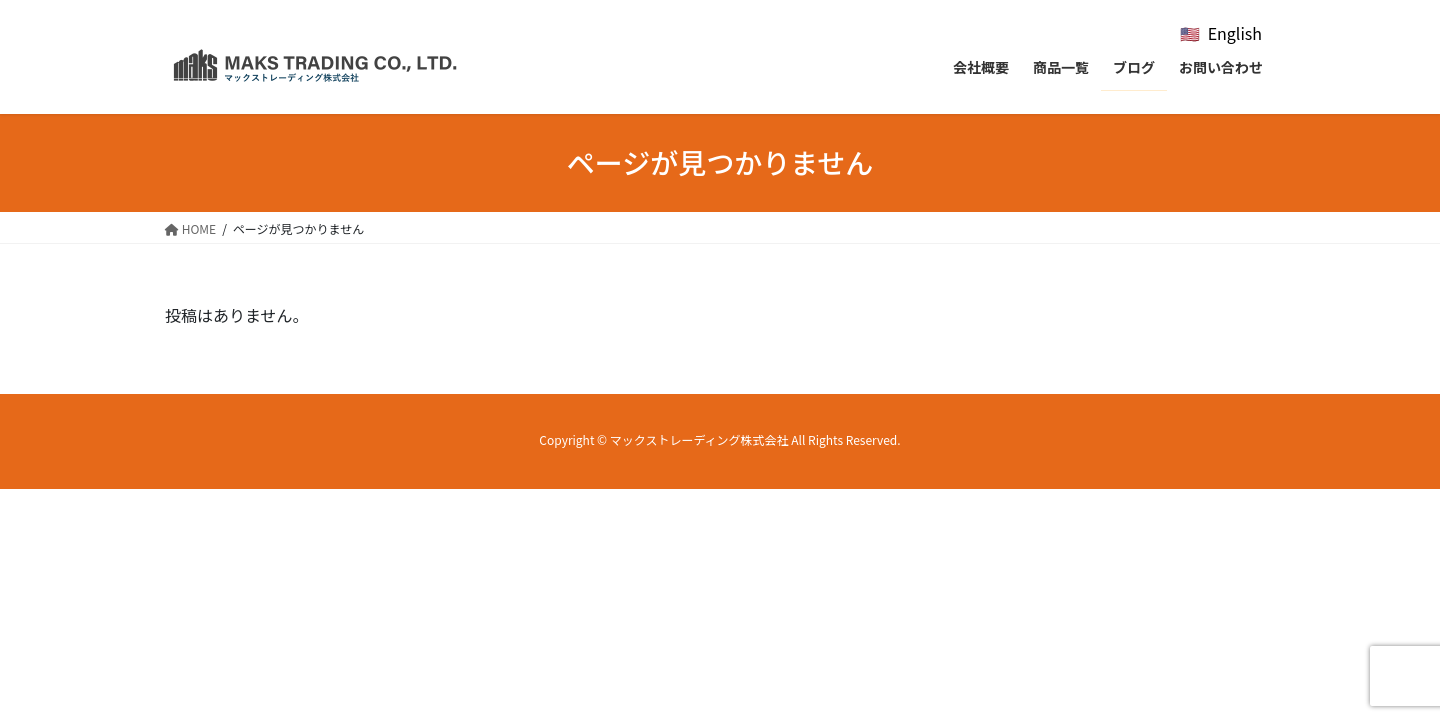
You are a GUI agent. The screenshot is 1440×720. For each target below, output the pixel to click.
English (1235, 33)
